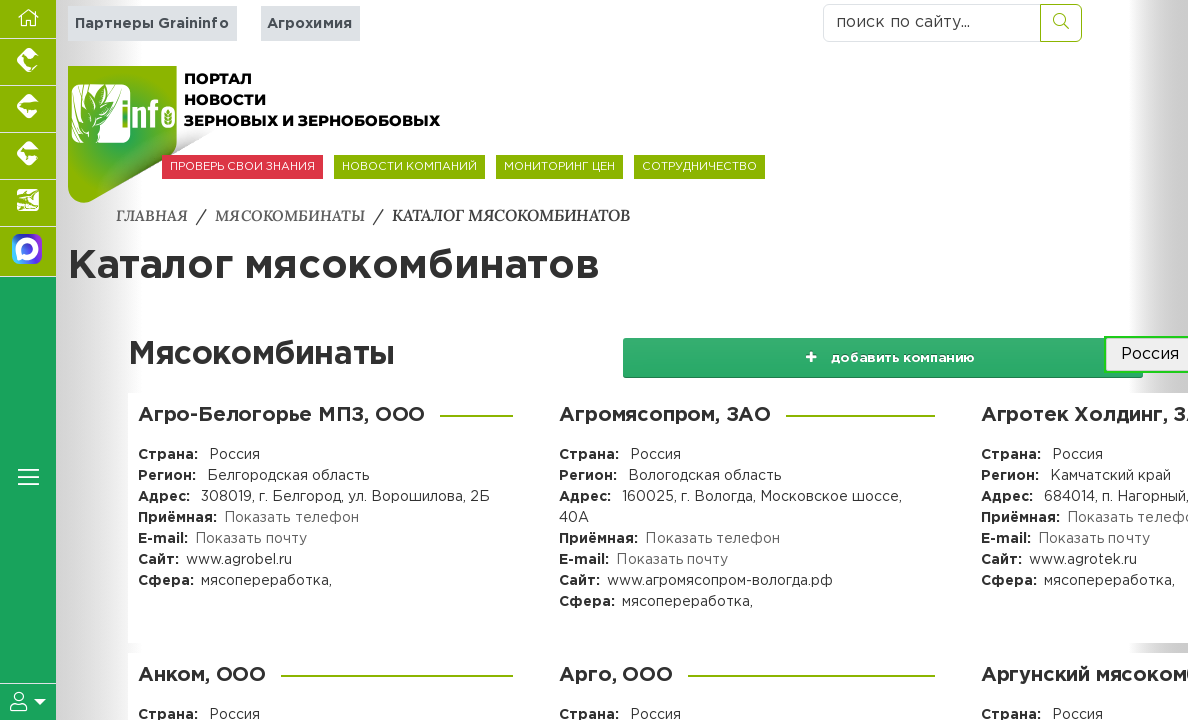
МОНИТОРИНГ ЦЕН (559, 167)
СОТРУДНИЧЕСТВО (699, 167)
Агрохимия (308, 23)
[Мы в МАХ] (28, 252)
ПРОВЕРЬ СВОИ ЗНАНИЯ (242, 167)
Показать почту (250, 538)
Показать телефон (291, 517)
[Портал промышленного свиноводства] (28, 109)
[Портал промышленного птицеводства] (28, 62)
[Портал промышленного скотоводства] (28, 156)
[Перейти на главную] (28, 19)
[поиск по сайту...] (932, 23)
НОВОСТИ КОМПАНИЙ (409, 167)
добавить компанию (934, 354)
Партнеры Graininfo (151, 23)
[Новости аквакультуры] (28, 203)
